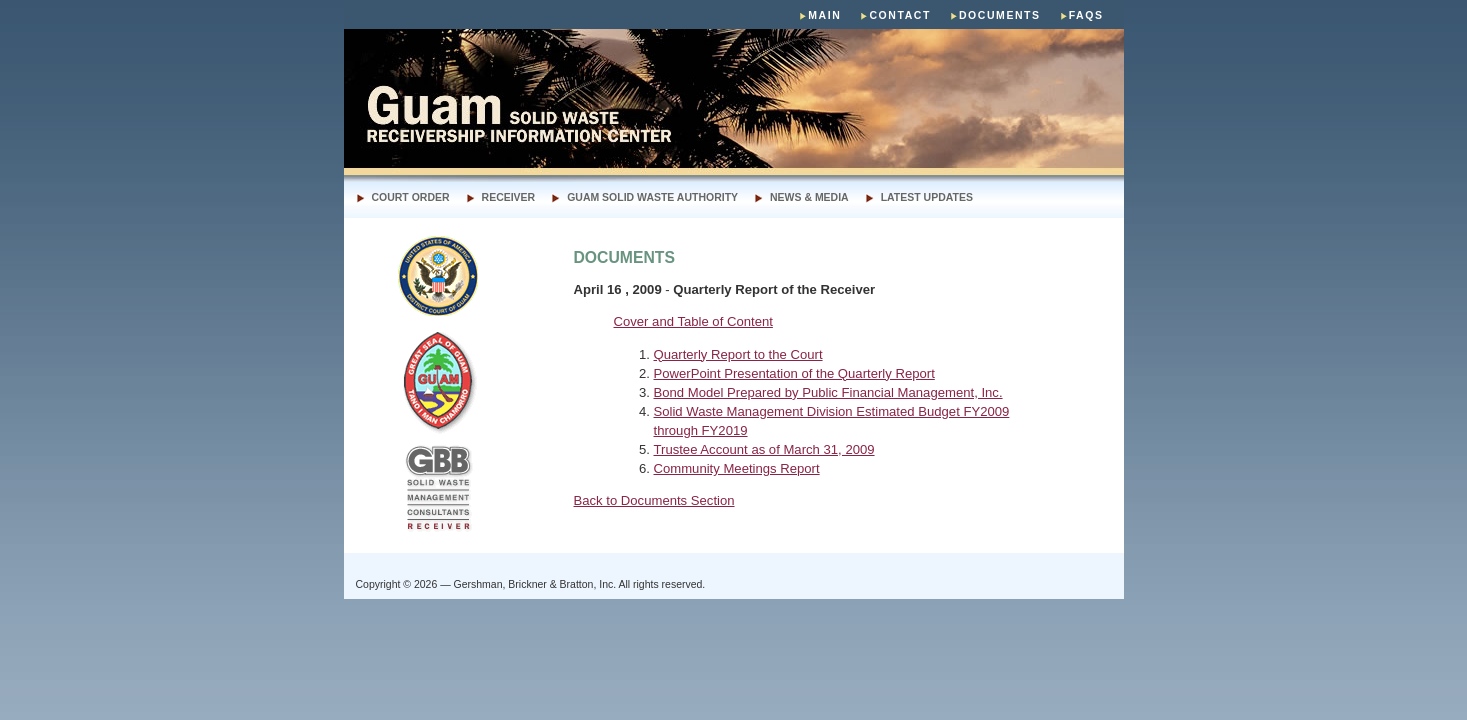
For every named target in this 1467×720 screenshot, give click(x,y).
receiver (509, 197)
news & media (809, 197)
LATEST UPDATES (927, 197)
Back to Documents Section (654, 500)
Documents (1000, 15)
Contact (900, 15)
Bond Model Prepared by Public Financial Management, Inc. (828, 392)
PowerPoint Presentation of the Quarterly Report (794, 373)
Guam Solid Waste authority (652, 197)
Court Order (411, 197)
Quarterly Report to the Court (738, 354)
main (824, 15)
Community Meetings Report (737, 468)
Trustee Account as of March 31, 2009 (764, 449)
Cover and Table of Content (693, 321)
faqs (1086, 15)
